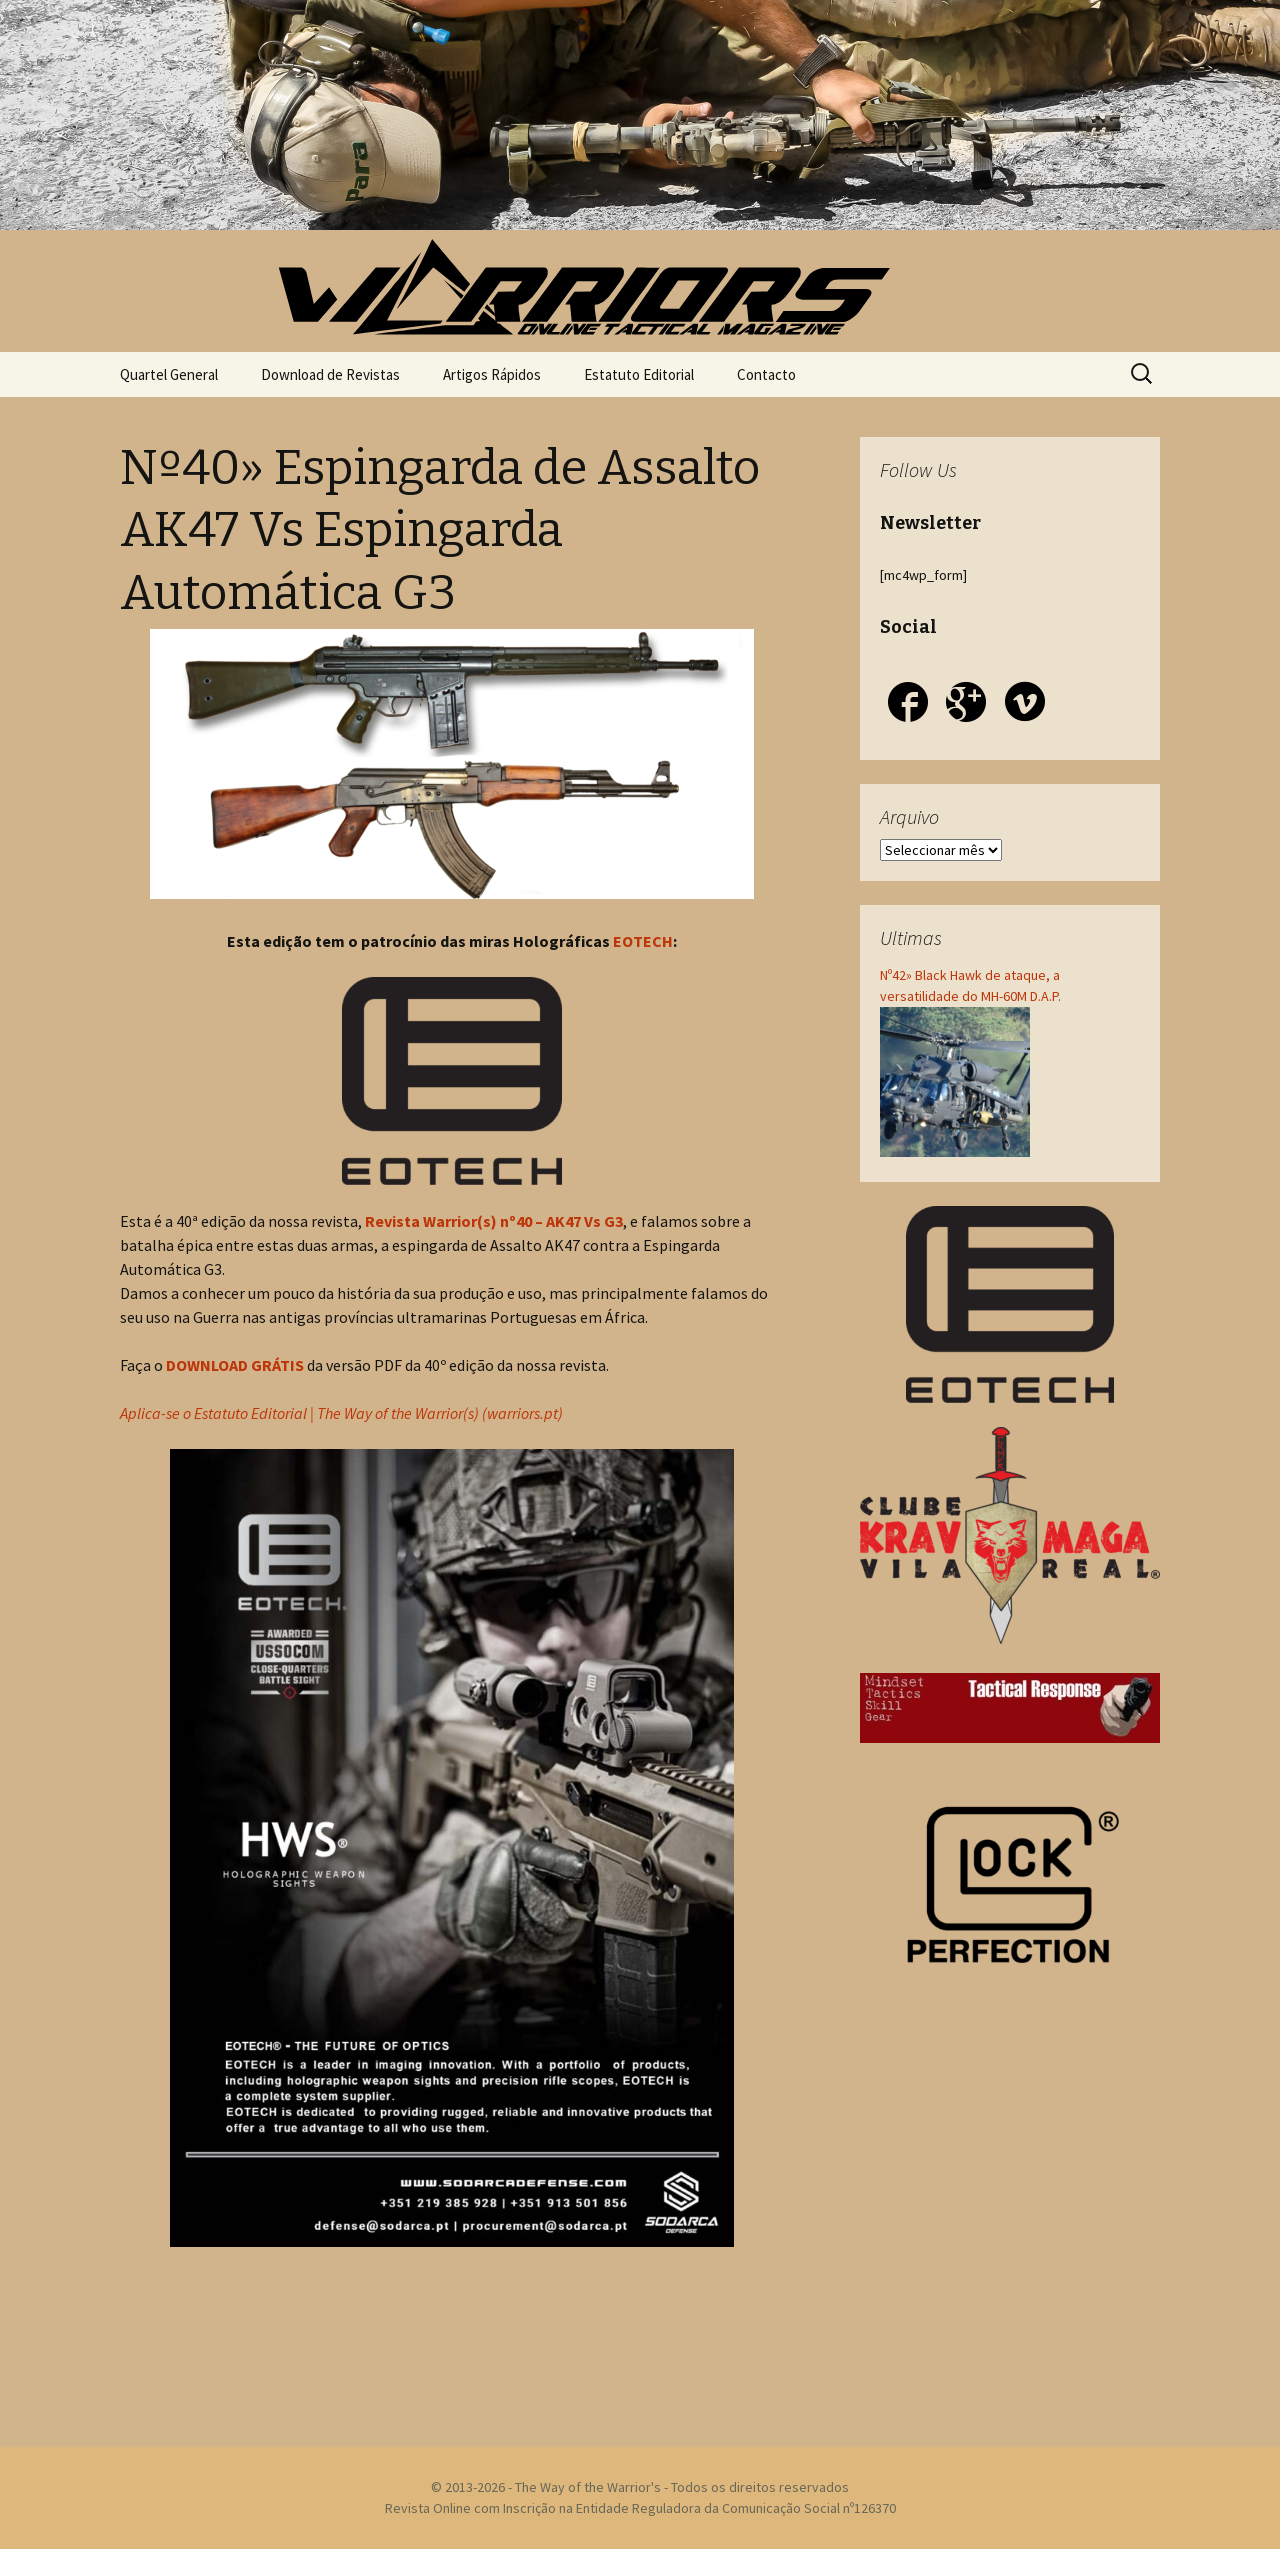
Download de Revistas (330, 374)
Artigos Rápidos (492, 374)
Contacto (766, 374)
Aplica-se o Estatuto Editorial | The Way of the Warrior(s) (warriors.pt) (341, 1413)
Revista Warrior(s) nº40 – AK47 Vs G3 (494, 1221)
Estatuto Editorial (639, 374)
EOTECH (643, 941)
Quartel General (169, 374)
